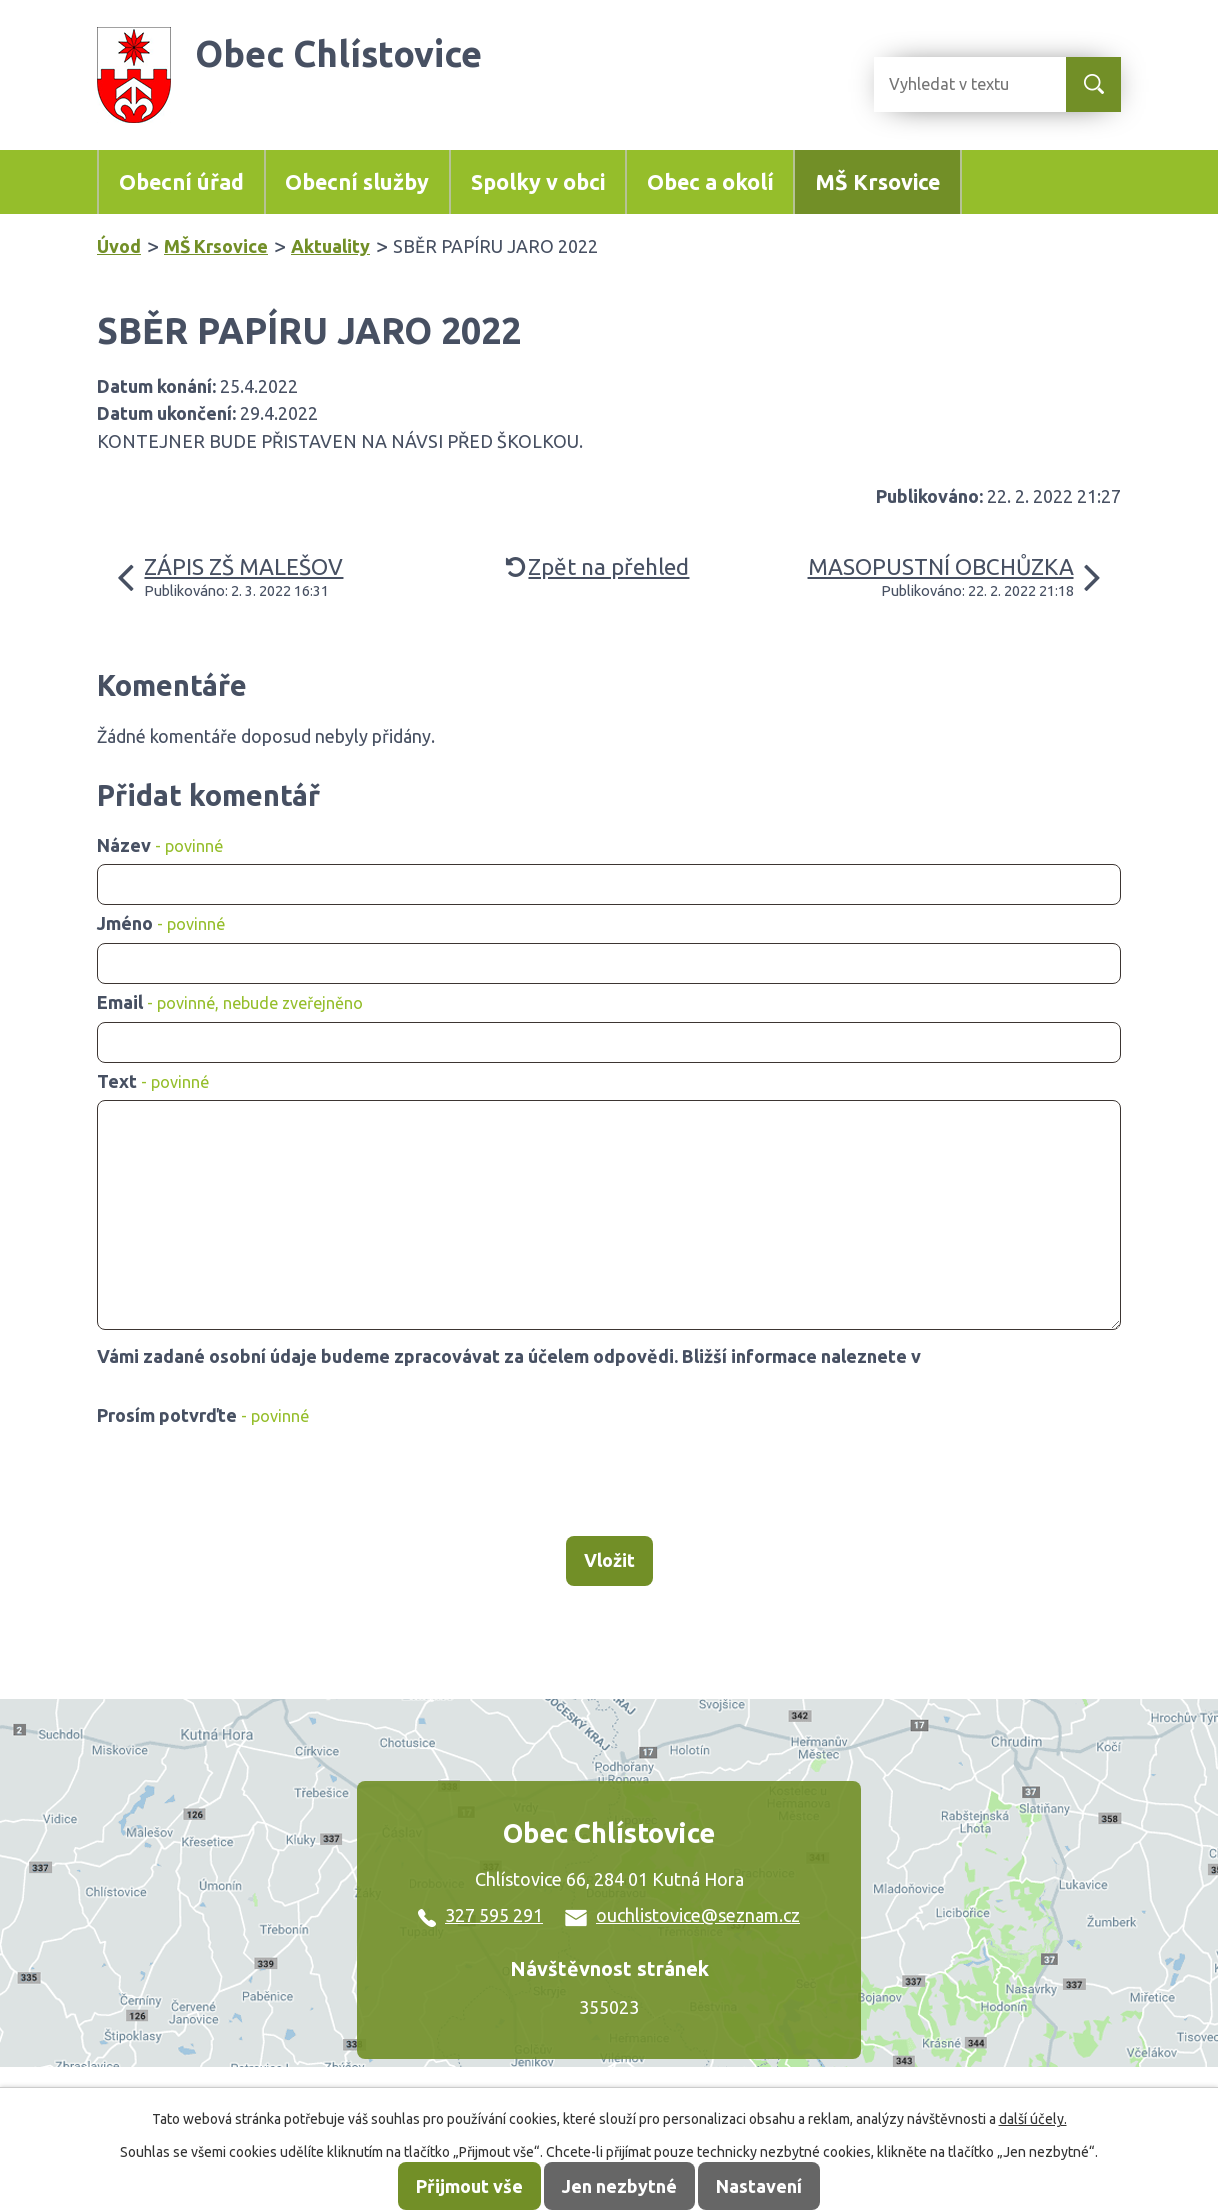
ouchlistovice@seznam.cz (682, 1915)
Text (153, 1081)
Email (230, 1002)
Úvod (119, 246)
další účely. (1033, 2119)
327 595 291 (480, 1915)
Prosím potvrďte (203, 1415)
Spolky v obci (538, 182)
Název (160, 845)
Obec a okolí (710, 182)
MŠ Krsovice (877, 182)
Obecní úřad (181, 182)
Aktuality (330, 246)
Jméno (161, 923)
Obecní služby (357, 182)
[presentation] (249, 1483)
